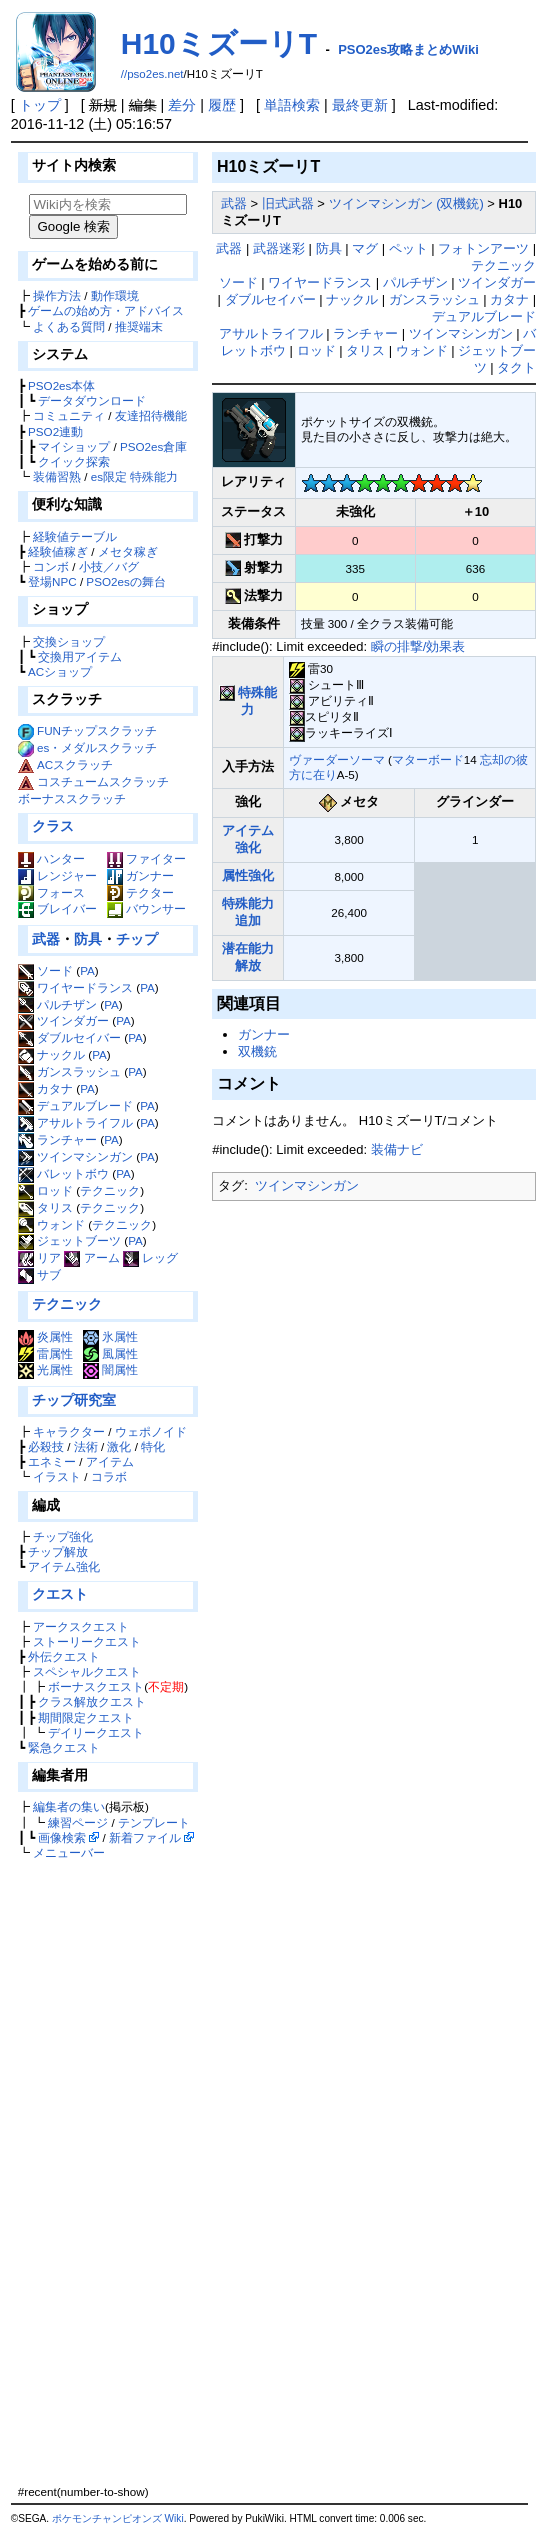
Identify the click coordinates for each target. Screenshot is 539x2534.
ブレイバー (57, 908)
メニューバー (69, 1852)
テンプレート (154, 1822)
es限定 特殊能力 (135, 476)
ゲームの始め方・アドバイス (106, 310)
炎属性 (45, 1336)
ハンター (51, 858)
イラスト (57, 1476)
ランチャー (57, 1139)
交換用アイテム (80, 656)
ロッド (45, 1190)
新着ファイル (145, 1837)
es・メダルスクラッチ (97, 747)
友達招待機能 (151, 415)
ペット (408, 248)
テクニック (110, 1190)
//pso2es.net (152, 74)
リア (39, 1257)
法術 (86, 1446)
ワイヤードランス (75, 987)
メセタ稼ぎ (128, 551)
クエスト (60, 1594)
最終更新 (360, 105)
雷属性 (45, 1353)
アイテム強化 (64, 1566)
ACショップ (60, 671)
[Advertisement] (105, 2172)
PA (87, 970)
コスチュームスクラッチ (103, 781)
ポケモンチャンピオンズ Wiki (118, 2518)
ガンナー (140, 875)
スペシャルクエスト (87, 1671)
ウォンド (51, 1224)
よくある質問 (69, 326)
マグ (365, 248)
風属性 (110, 1353)
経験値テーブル (75, 536)
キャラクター (69, 1431)
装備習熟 (57, 476)
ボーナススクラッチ (72, 798)
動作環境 (115, 295)
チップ (137, 939)
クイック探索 (74, 461)
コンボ (51, 566)
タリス (45, 1207)
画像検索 (62, 1837)
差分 (182, 105)
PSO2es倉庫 (153, 446)
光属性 (45, 1369)
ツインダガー (63, 1020)
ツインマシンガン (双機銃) (406, 203)
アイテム (110, 1461)
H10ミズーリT (219, 43)
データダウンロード (92, 400)
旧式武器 (288, 203)
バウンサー (146, 908)
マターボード (428, 759)
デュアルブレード (75, 1105)
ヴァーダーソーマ (337, 759)
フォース (51, 892)
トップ (40, 105)
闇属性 (110, 1369)
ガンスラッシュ (69, 1071)
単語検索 (292, 105)
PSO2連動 (55, 431)
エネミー (52, 1461)
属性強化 (248, 875)
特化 (153, 1446)
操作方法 (57, 295)
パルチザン (57, 1004)
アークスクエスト (81, 1626)
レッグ (150, 1257)
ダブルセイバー (69, 1037)
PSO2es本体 (61, 385)
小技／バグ (109, 566)
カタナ (45, 1088)
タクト (516, 367)
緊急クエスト (64, 1747)
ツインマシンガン (75, 1156)
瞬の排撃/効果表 (418, 646)
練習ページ (78, 1822)
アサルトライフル (75, 1122)
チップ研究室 (74, 1400)
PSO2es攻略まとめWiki (408, 49)
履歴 (222, 105)
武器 (46, 939)
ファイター (146, 858)
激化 (119, 1446)
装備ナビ (397, 1149)
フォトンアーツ (483, 248)
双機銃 (257, 1051)
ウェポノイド (151, 1431)
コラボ (109, 1476)
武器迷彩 (279, 248)
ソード (45, 970)
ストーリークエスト (87, 1641)
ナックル (51, 1054)
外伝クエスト (64, 1656)
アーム (91, 1257)
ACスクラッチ (75, 764)
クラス (53, 826)
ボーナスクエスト (96, 1686)
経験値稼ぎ (58, 551)
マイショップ (74, 446)
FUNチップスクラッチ (97, 730)
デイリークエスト (96, 1732)
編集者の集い (69, 1806)
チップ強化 (63, 1536)
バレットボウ (63, 1173)
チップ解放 (58, 1551)
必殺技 (46, 1446)
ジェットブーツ (69, 1240)
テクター (140, 892)
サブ (39, 1274)
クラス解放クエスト (92, 1701)
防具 (88, 939)
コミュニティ (69, 415)
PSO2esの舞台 (125, 581)
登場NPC (52, 581)
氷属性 (110, 1336)
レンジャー (57, 875)
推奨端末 (139, 326)
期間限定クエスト (86, 1717)
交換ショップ (69, 641)
